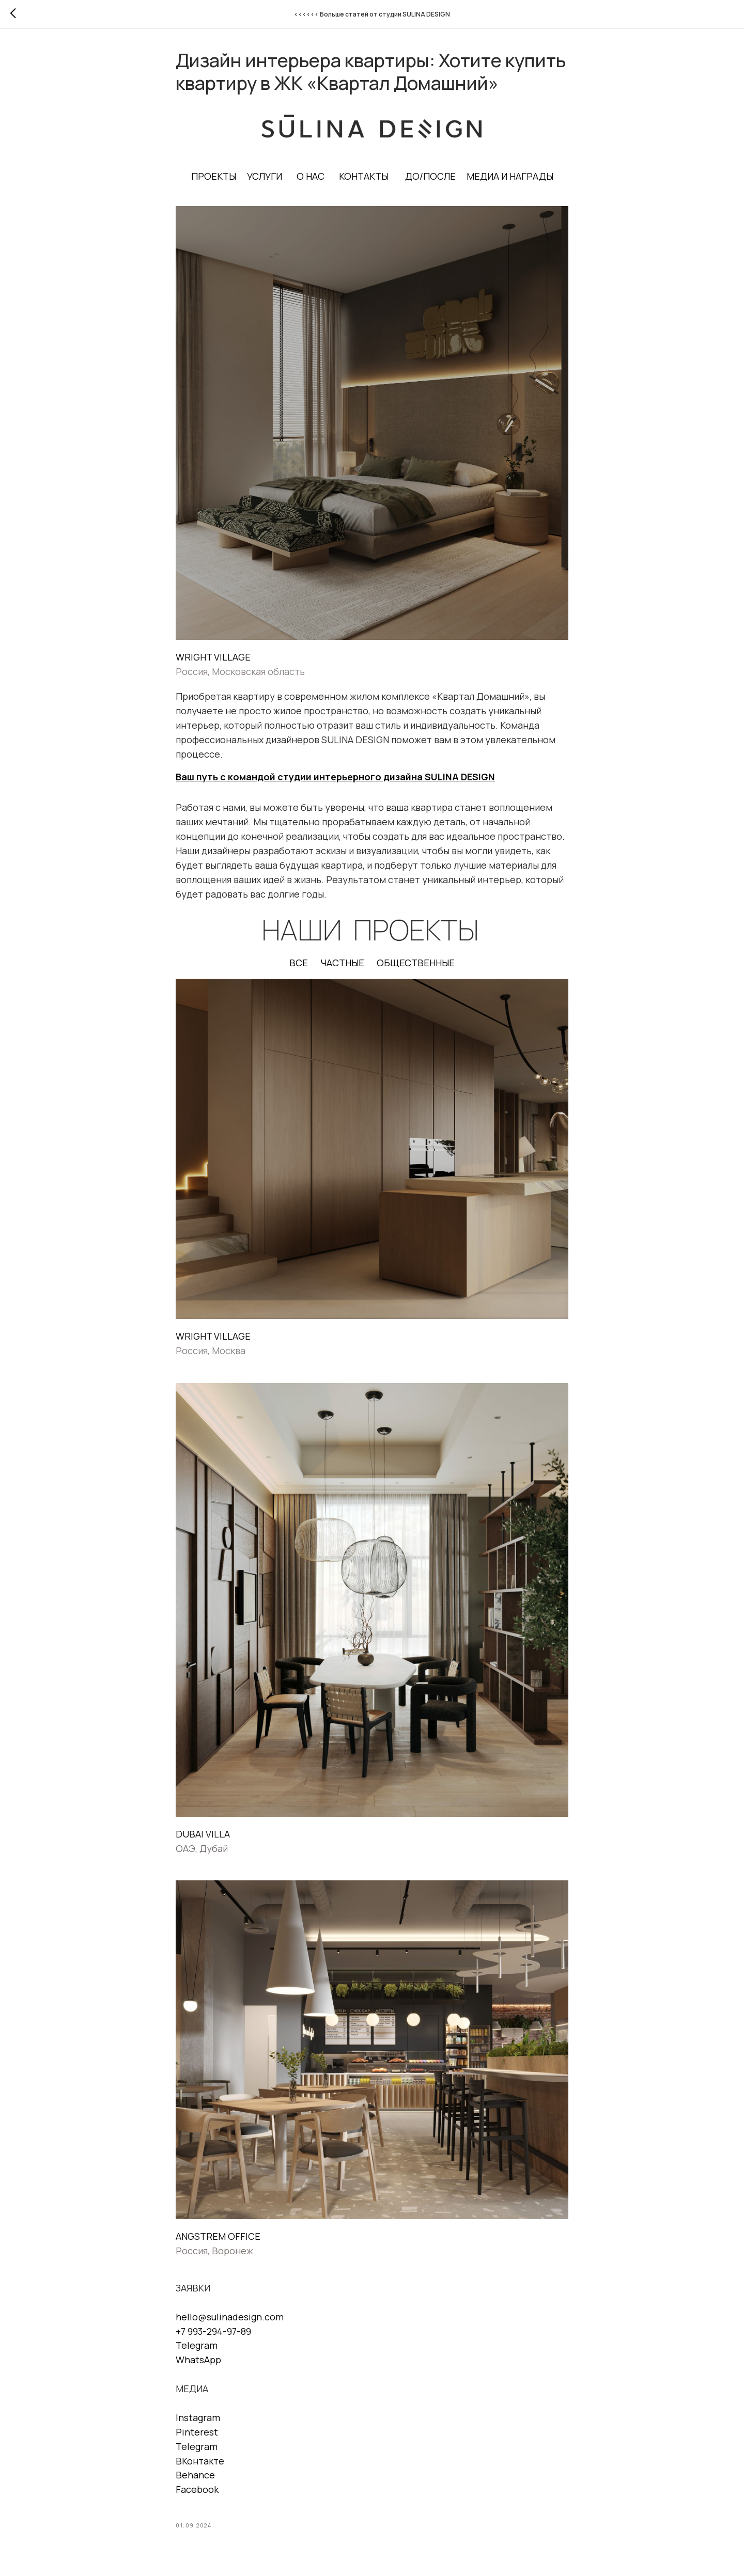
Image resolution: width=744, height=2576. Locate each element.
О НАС (310, 176)
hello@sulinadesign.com (230, 2317)
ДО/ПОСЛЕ (430, 176)
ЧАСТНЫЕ (342, 962)
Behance (195, 2475)
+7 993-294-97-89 (213, 2331)
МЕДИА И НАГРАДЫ (510, 176)
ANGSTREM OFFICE (218, 2236)
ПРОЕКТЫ (213, 176)
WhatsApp (198, 2359)
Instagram (198, 2417)
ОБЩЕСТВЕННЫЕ (416, 962)
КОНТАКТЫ (364, 176)
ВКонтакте (200, 2461)
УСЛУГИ (264, 176)
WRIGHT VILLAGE (213, 657)
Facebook (197, 2489)
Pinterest (197, 2432)
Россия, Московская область (240, 671)
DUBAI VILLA (203, 1834)
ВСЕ (298, 962)
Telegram (197, 2345)
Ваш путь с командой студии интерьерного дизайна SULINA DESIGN (335, 777)
